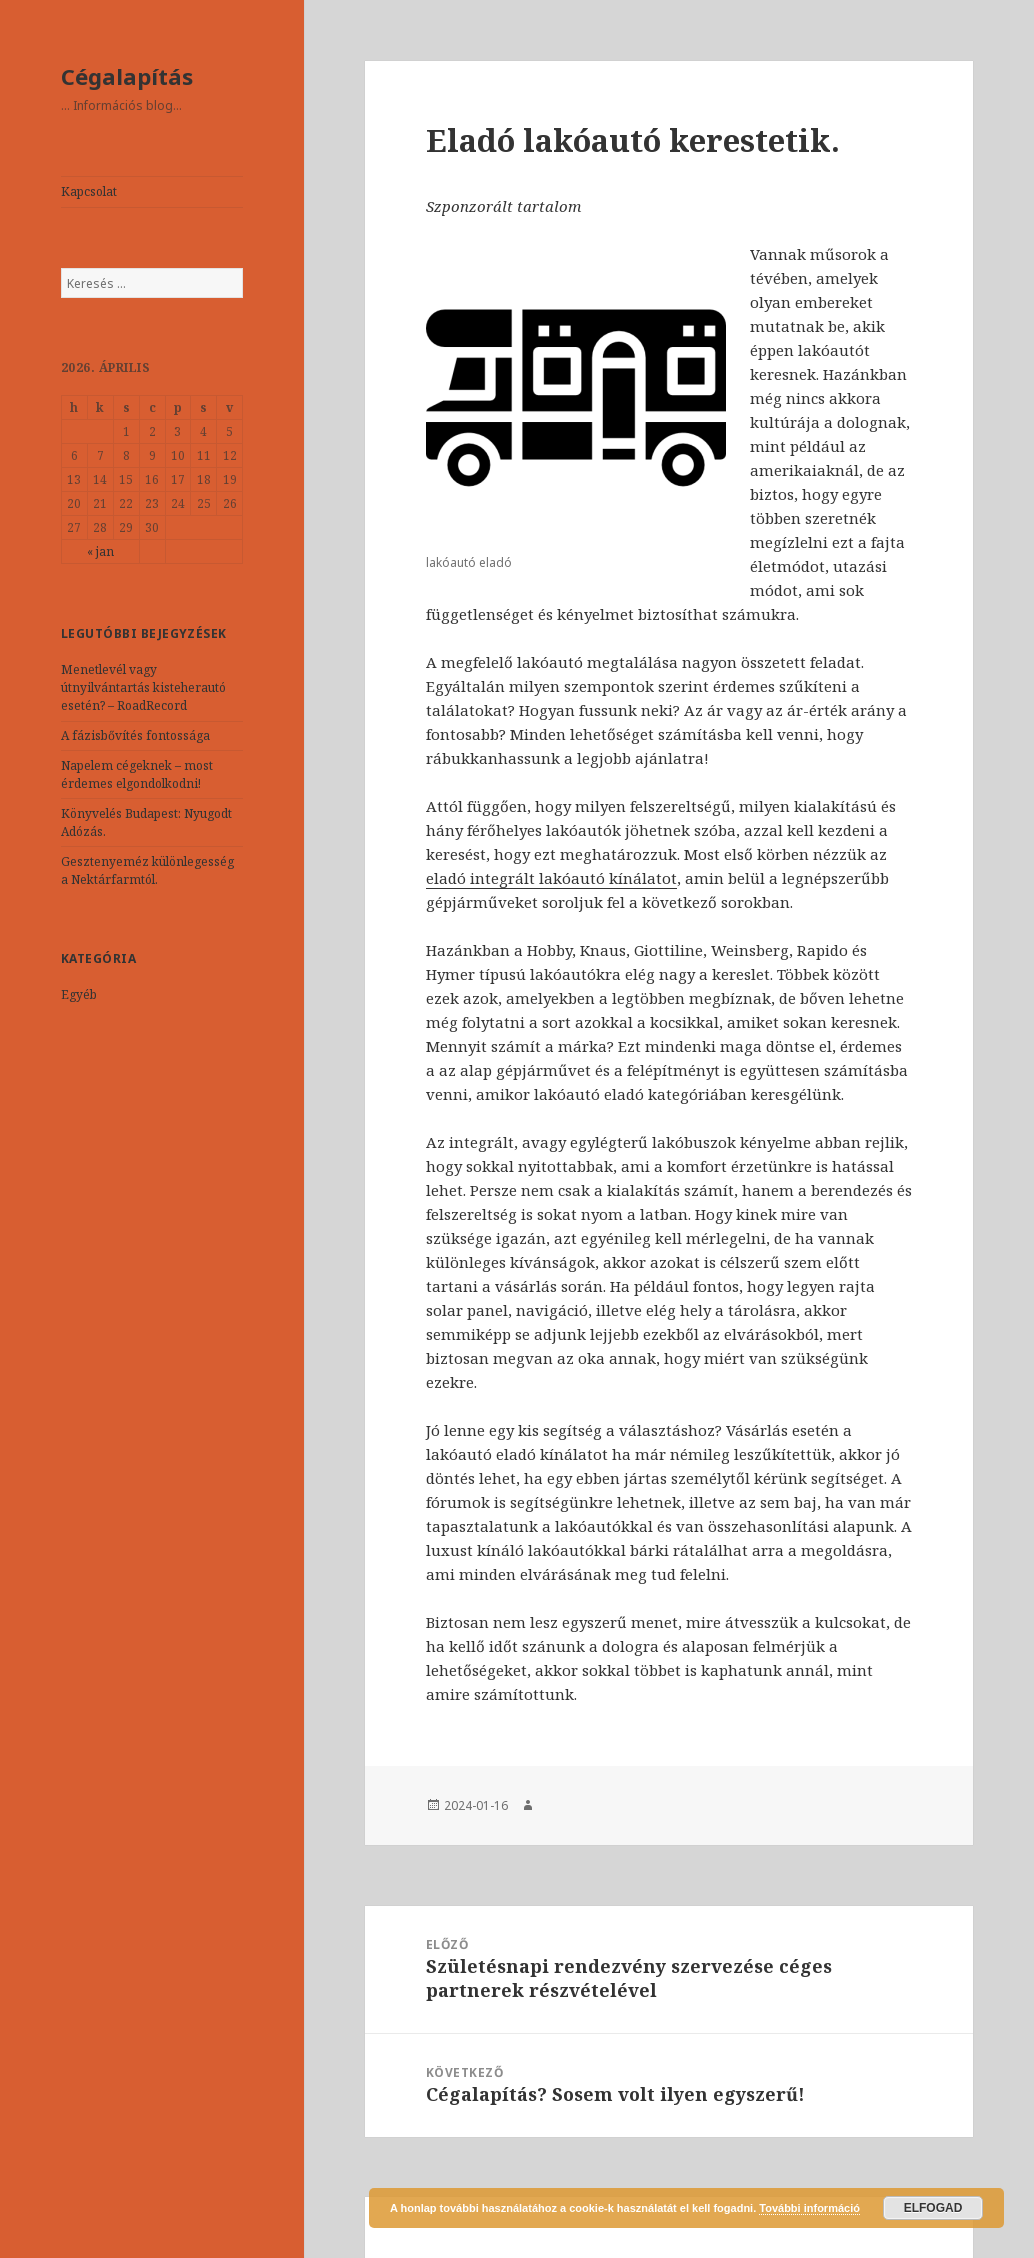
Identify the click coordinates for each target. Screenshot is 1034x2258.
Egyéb (79, 994)
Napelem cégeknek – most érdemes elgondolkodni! (137, 774)
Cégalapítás (127, 76)
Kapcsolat (89, 191)
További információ (809, 2208)
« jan (100, 551)
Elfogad (933, 2208)
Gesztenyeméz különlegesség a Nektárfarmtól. (147, 870)
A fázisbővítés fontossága (135, 735)
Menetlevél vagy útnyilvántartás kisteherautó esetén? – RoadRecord (143, 687)
